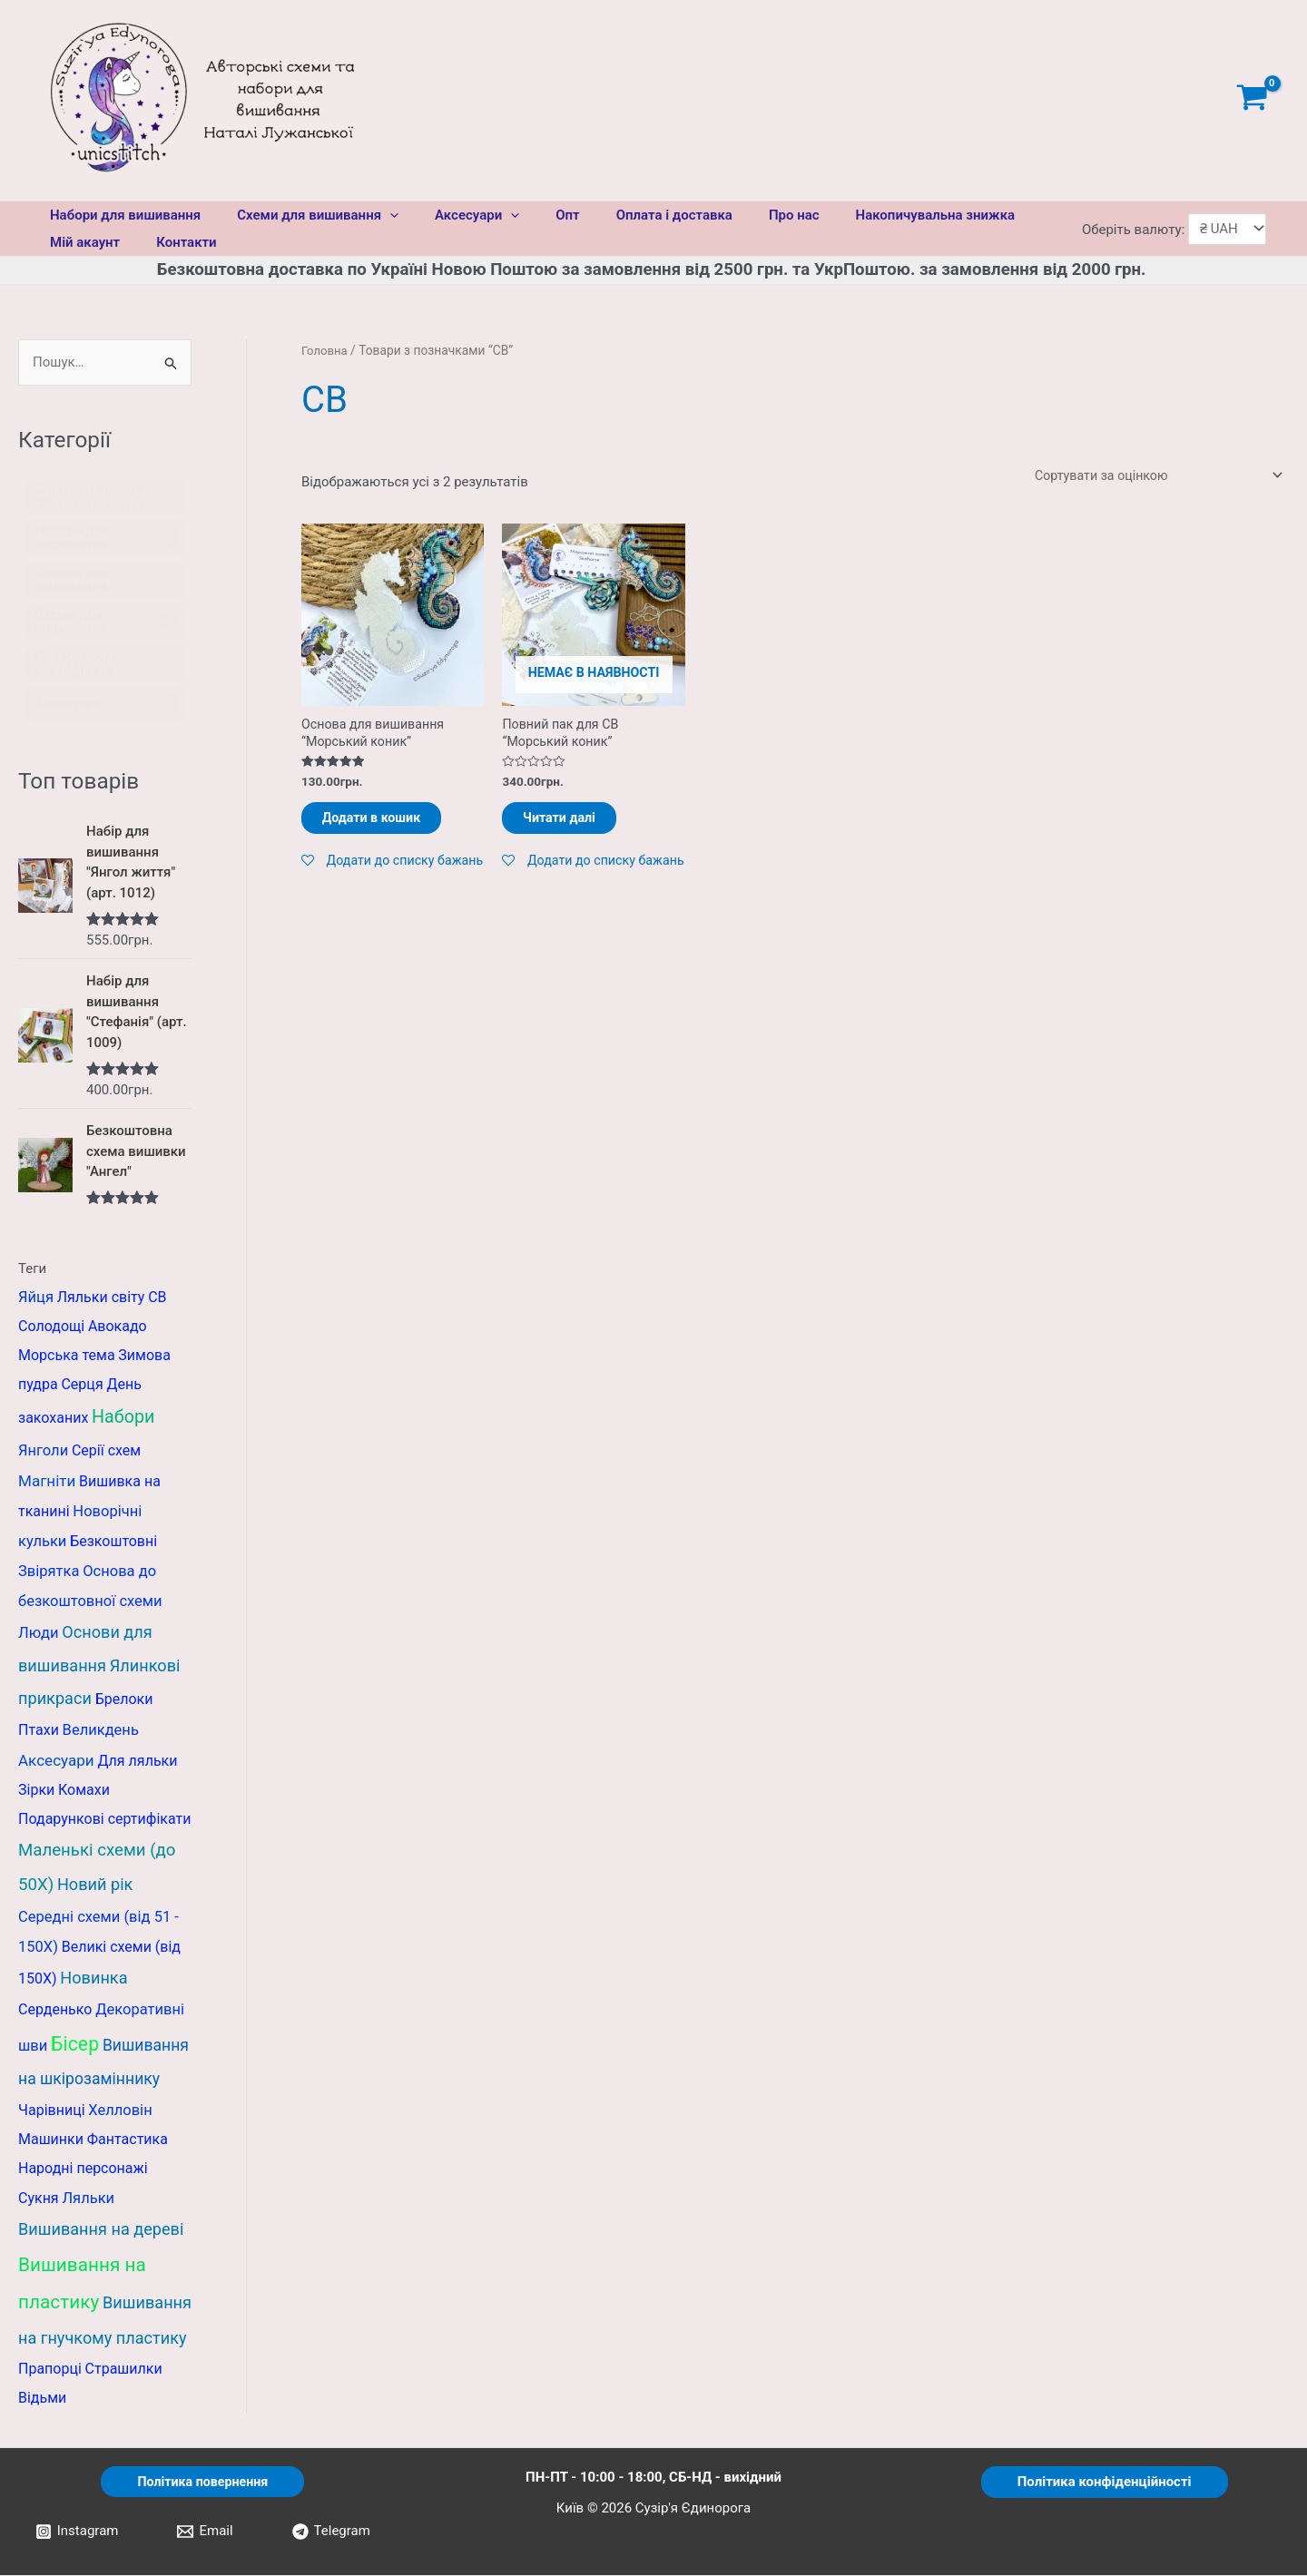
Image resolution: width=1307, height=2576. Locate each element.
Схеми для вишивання (304, 215)
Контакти (172, 242)
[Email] (205, 2532)
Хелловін (120, 2111)
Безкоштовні (113, 1542)
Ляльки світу (101, 1298)
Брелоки (124, 1700)
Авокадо (117, 1327)
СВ (157, 1298)
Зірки (36, 1790)
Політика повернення (202, 2481)
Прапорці (50, 2369)
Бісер (75, 2043)
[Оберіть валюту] (1227, 229)
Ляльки (88, 2199)
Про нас (744, 215)
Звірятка (48, 1572)
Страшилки (123, 2369)
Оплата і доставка (633, 215)
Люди (38, 1633)
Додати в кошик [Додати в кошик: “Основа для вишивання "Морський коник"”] (389, 825)
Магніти (46, 1482)
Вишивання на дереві (100, 2229)
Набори (123, 1417)
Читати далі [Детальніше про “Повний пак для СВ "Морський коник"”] (576, 825)
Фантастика (127, 2140)
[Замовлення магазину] (1151, 477)
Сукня (38, 2199)
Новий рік (95, 1884)
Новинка (93, 1978)
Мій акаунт (80, 242)
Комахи (84, 1790)
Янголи (43, 1451)
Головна (325, 350)
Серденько (55, 2010)
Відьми (42, 2398)
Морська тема (66, 1356)
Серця (82, 1385)
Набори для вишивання (120, 215)
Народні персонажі (83, 2169)
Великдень (101, 1730)
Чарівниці (51, 2111)
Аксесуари (454, 215)
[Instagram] (77, 2532)
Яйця (36, 1298)
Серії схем (106, 1451)
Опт (535, 215)
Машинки (51, 2140)
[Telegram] (331, 2532)
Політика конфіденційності (1104, 2481)
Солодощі (51, 1327)
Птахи (38, 1730)
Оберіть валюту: (1135, 228)
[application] (376, 215)
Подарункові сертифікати (104, 1819)
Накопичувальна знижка (876, 215)
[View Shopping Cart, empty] (1252, 100)
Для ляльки (137, 1761)
